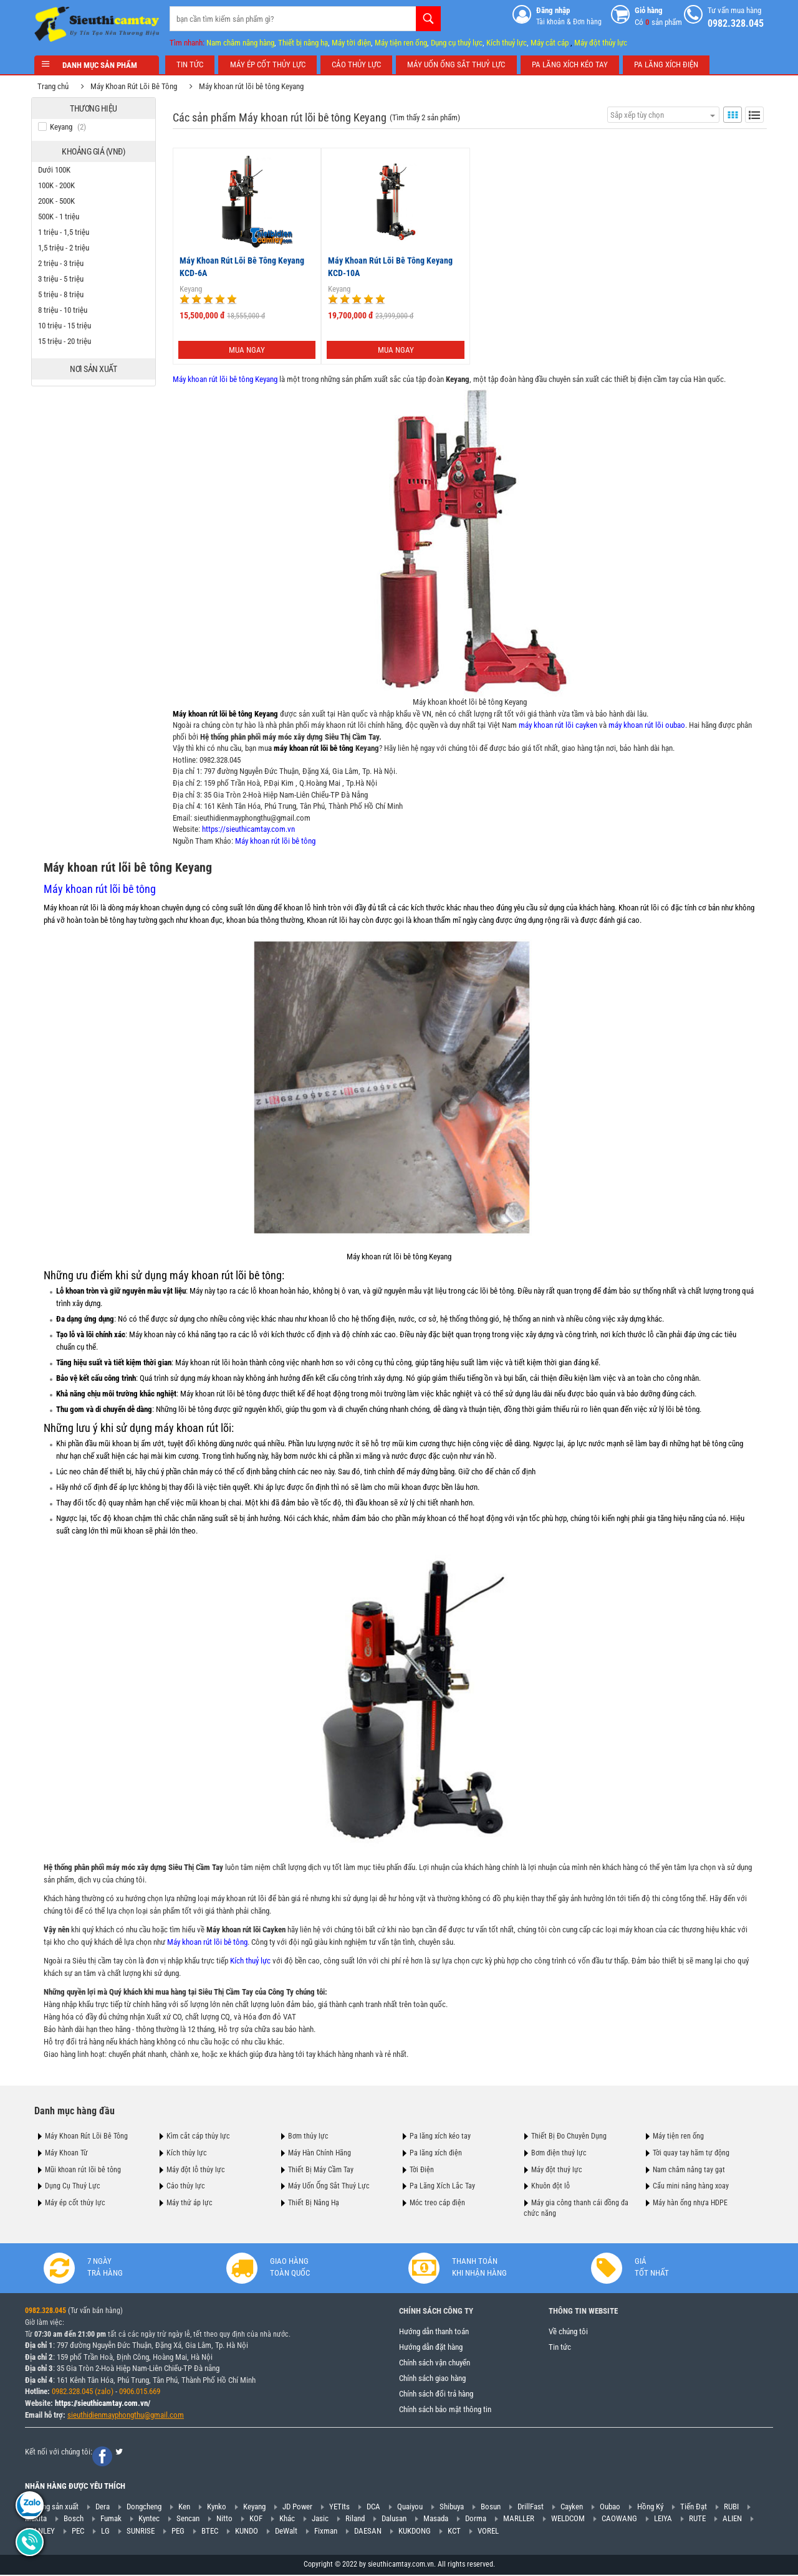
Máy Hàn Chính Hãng (319, 2152)
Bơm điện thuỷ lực (559, 2152)
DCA (373, 2506)
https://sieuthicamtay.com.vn (245, 829)
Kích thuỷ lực (506, 42)
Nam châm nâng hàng (240, 42)
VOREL (488, 2530)
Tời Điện (422, 2169)
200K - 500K (59, 201)
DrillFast (530, 2506)
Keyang (187, 288)
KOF (255, 2519)
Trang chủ (56, 86)
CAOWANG (619, 2519)
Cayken (571, 2506)
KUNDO (246, 2530)
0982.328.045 (217, 760)
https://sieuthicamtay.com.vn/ (102, 2403)
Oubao (610, 2506)
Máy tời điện (351, 42)
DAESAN (368, 2530)
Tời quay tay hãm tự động (691, 2152)
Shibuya (452, 2506)
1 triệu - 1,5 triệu (66, 232)
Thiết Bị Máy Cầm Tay (320, 2169)
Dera (102, 2506)
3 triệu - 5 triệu (64, 279)
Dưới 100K (57, 169)
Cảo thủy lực (185, 2186)
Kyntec (149, 2519)
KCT (454, 2530)
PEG (178, 2530)
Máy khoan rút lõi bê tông (272, 840)
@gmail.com (164, 2415)
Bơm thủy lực (308, 2136)
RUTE (697, 2519)
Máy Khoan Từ (66, 2152)
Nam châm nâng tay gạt (689, 2169)
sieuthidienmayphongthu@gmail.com (249, 817)
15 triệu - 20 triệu (67, 341)
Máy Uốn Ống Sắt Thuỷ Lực (329, 2186)
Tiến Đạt (693, 2506)
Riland (355, 2519)
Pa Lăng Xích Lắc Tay (442, 2186)
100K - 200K (59, 185)
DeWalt (286, 2530)
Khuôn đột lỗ (550, 2186)
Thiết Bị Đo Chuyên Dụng (569, 2136)
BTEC (209, 2530)
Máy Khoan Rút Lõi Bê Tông (137, 86)
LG (105, 2530)
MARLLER (518, 2519)
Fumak (111, 2519)
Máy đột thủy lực (600, 42)
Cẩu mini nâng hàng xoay (691, 2186)
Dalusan (394, 2519)
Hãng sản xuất (56, 2506)
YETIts (339, 2506)
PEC (78, 2530)
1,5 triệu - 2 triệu (66, 247)
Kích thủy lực (186, 2152)
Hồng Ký (650, 2506)
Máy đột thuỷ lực (556, 2169)
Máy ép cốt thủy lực (75, 2202)
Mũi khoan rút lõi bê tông (83, 2169)
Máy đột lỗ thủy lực (195, 2169)
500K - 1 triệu (61, 216)
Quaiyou (410, 2506)
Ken (184, 2506)
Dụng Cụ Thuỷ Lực (72, 2186)
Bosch (74, 2519)
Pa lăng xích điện (436, 2152)
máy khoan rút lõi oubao (643, 725)
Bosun (491, 2506)
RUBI (731, 2506)
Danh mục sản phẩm (96, 65)
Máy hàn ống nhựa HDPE (690, 2202)
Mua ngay (244, 349)
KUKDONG (414, 2530)
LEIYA (663, 2519)
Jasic (320, 2519)
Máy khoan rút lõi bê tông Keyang (254, 86)
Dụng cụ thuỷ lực (457, 42)
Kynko (216, 2506)
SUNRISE (141, 2530)
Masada (435, 2519)
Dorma (475, 2519)
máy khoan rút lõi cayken (555, 725)
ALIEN (732, 2519)
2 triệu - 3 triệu (64, 263)
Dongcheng (144, 2506)
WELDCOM (568, 2519)
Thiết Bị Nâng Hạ (313, 2202)
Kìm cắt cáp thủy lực (198, 2136)
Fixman (325, 2530)
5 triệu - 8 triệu (64, 294)
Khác (287, 2519)
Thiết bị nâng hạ (303, 42)
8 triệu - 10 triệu (65, 310)
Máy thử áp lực (189, 2202)
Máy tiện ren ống (401, 42)
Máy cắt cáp (550, 42)
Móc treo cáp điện (437, 2202)
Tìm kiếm (428, 19)
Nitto (224, 2519)
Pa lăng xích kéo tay (440, 2136)
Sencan (188, 2519)
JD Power (297, 2506)
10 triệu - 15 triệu (67, 325)
